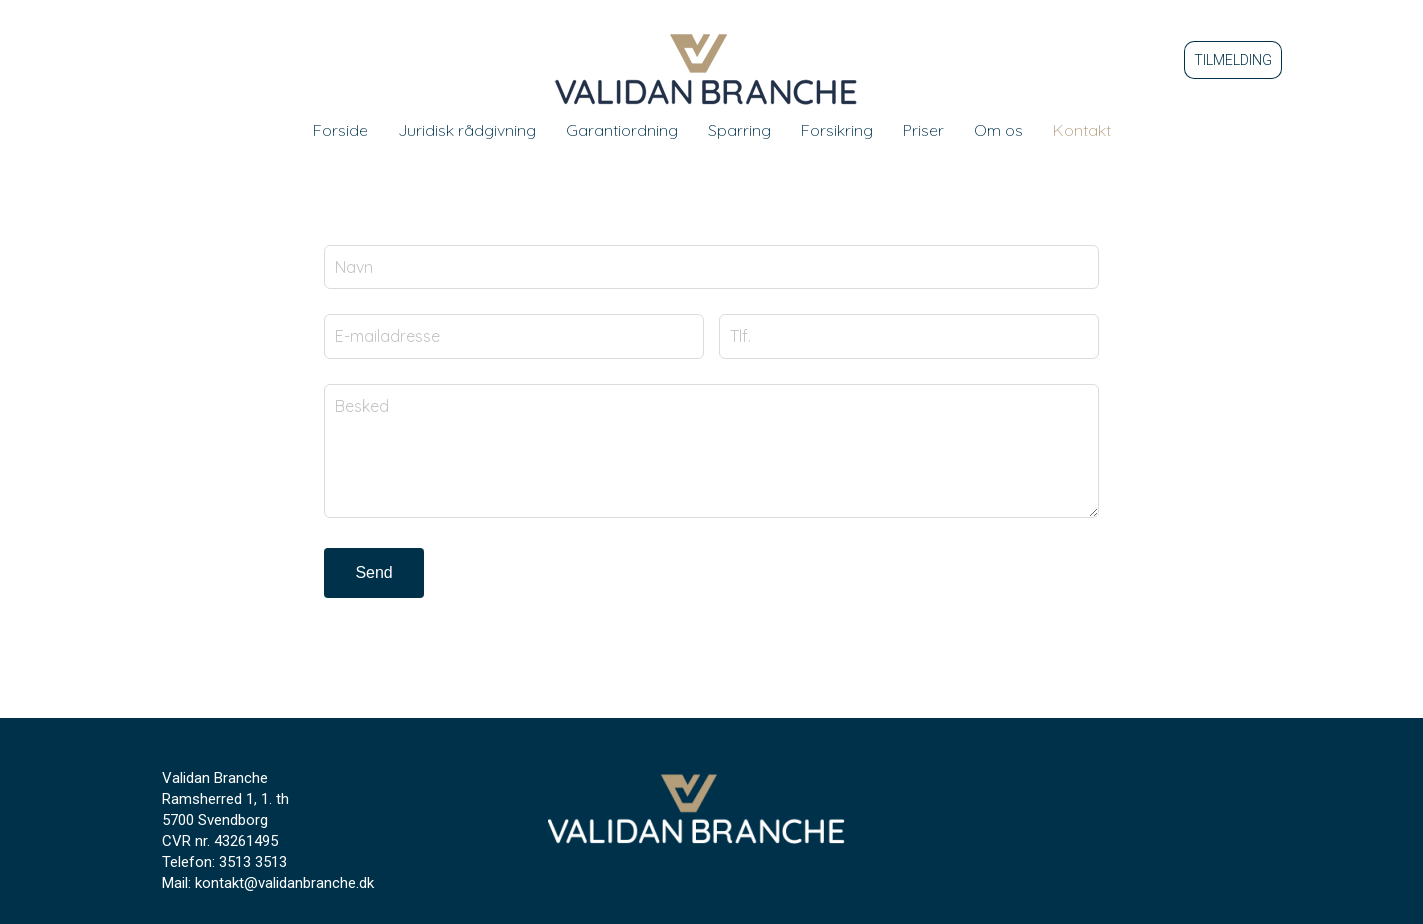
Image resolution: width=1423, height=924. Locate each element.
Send (373, 572)
